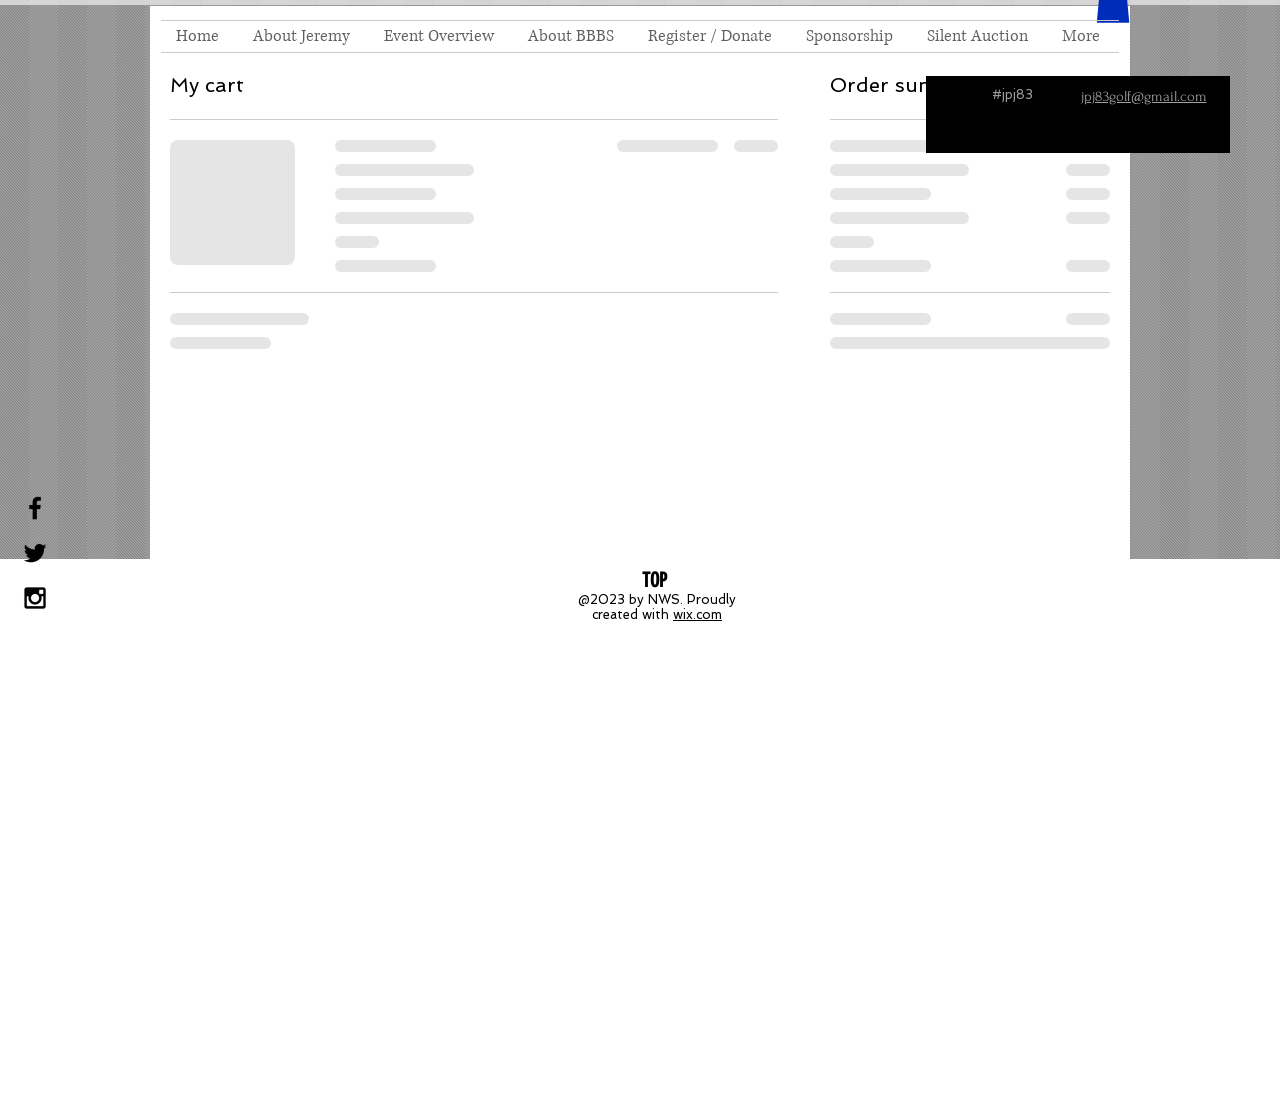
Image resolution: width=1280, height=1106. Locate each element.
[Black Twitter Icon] (35, 553)
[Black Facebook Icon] (35, 508)
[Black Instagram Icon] (35, 598)
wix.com (697, 614)
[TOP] (654, 580)
